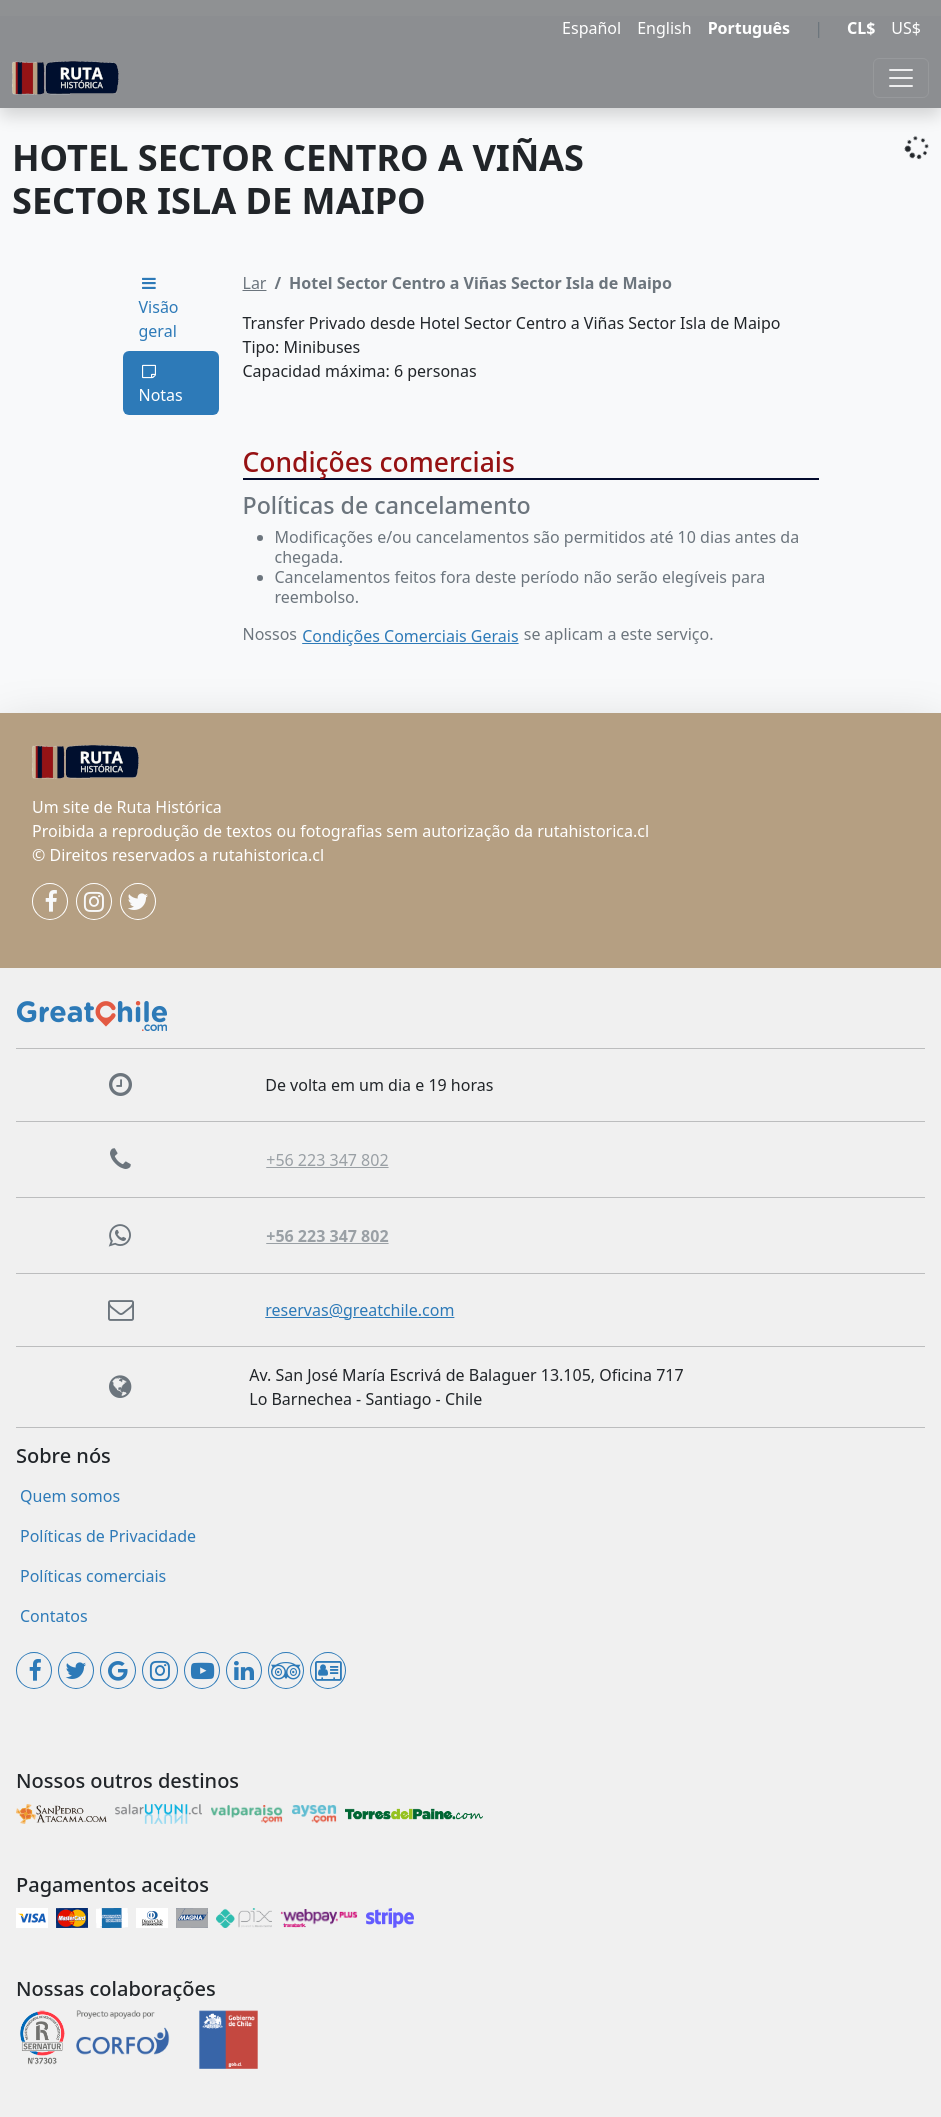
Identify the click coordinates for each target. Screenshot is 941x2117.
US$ (906, 28)
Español (591, 28)
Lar (255, 283)
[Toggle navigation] (901, 78)
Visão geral (159, 308)
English (664, 28)
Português (749, 28)
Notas (161, 384)
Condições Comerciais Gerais (410, 636)
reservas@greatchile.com (359, 1310)
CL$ (861, 28)
